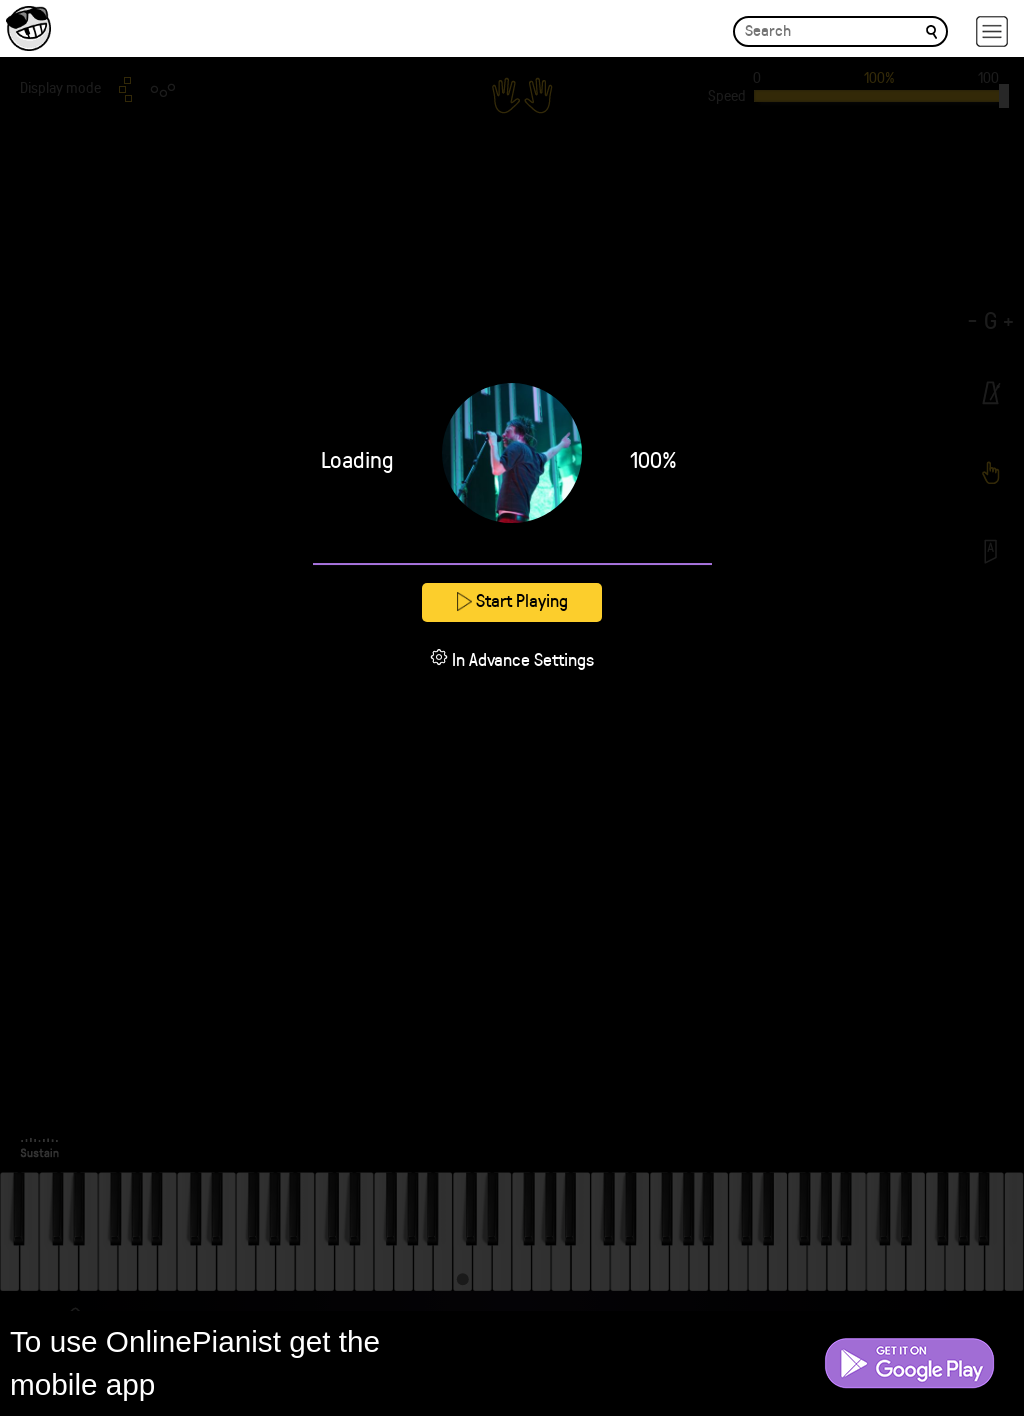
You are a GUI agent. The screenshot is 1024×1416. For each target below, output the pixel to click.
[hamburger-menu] (992, 31)
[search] (931, 30)
